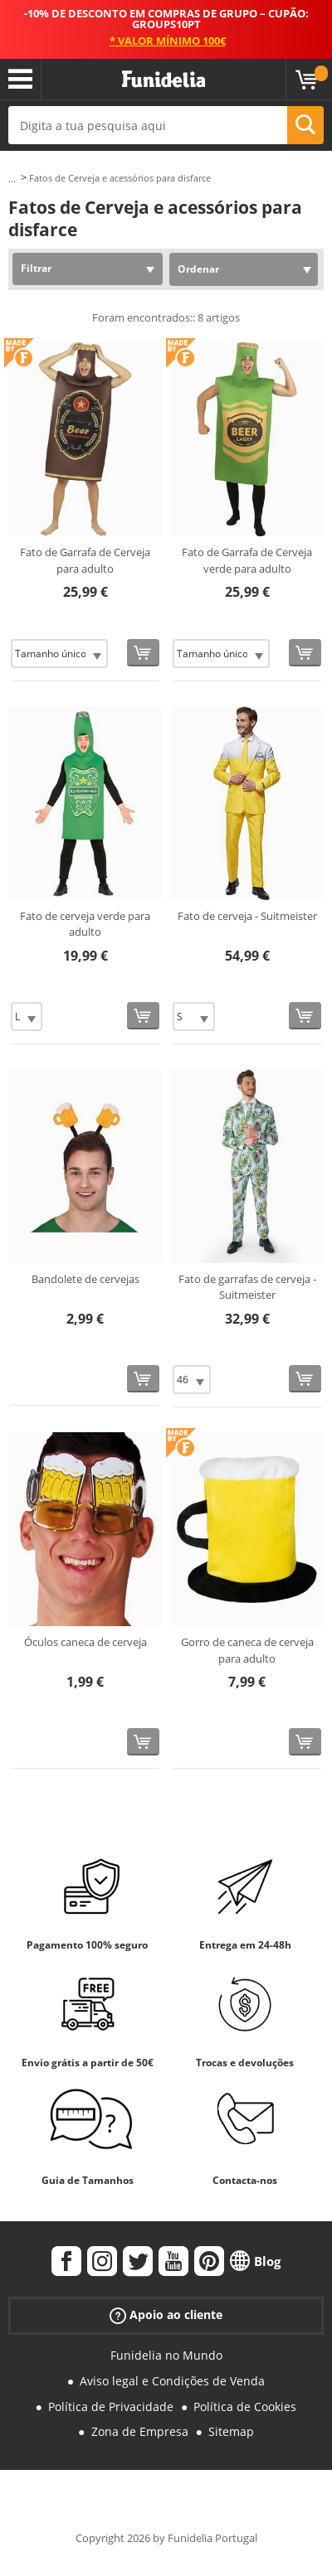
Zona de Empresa (139, 2431)
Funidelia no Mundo (166, 2355)
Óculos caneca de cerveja (85, 1641)
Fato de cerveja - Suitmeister (247, 915)
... (12, 178)
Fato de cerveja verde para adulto (85, 924)
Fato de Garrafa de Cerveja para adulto (85, 560)
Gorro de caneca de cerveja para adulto (247, 1650)
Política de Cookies (244, 2406)
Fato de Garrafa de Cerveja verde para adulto (247, 560)
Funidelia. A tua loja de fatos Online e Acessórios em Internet (163, 79)
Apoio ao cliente (166, 2315)
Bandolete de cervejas (85, 1278)
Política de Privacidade (110, 2406)
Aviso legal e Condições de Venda (172, 2381)
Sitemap (231, 2431)
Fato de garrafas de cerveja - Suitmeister (247, 1287)
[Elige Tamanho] (59, 653)
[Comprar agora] (143, 652)
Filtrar (36, 268)
